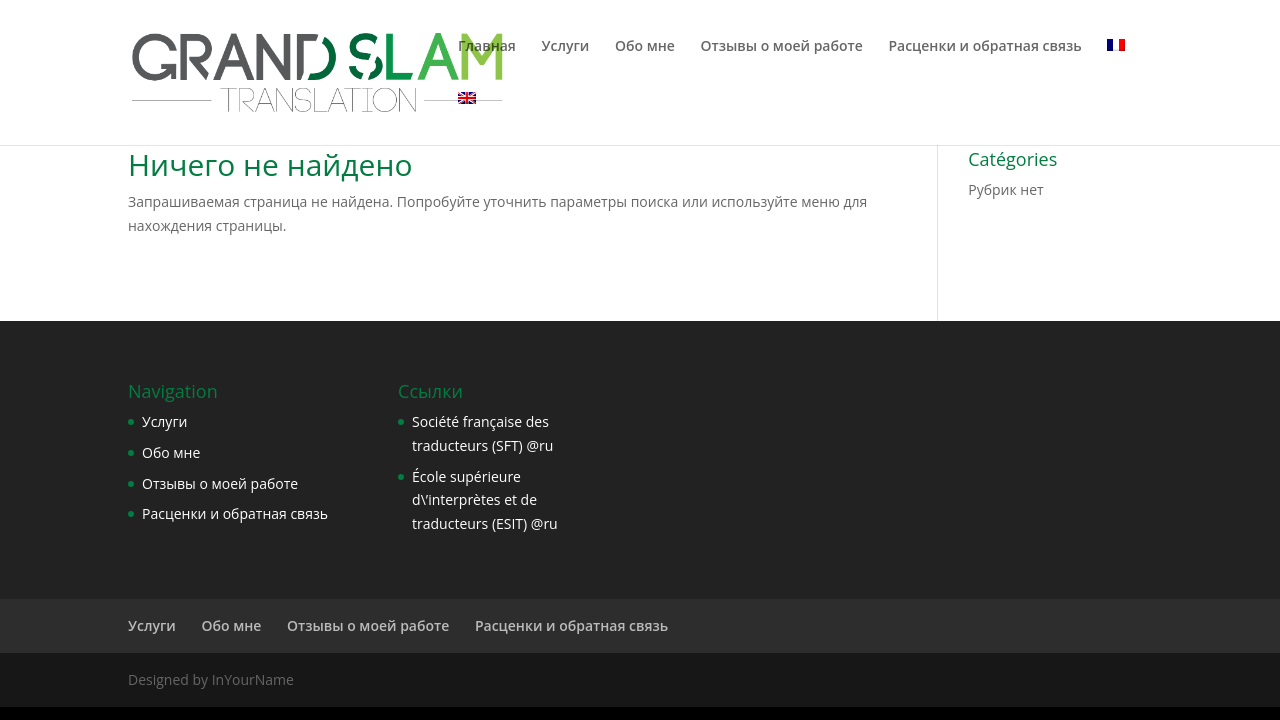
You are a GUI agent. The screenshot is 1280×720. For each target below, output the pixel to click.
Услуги (566, 47)
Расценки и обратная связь (984, 47)
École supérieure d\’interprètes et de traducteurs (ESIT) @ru (485, 500)
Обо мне (645, 47)
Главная (487, 47)
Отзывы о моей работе (781, 47)
